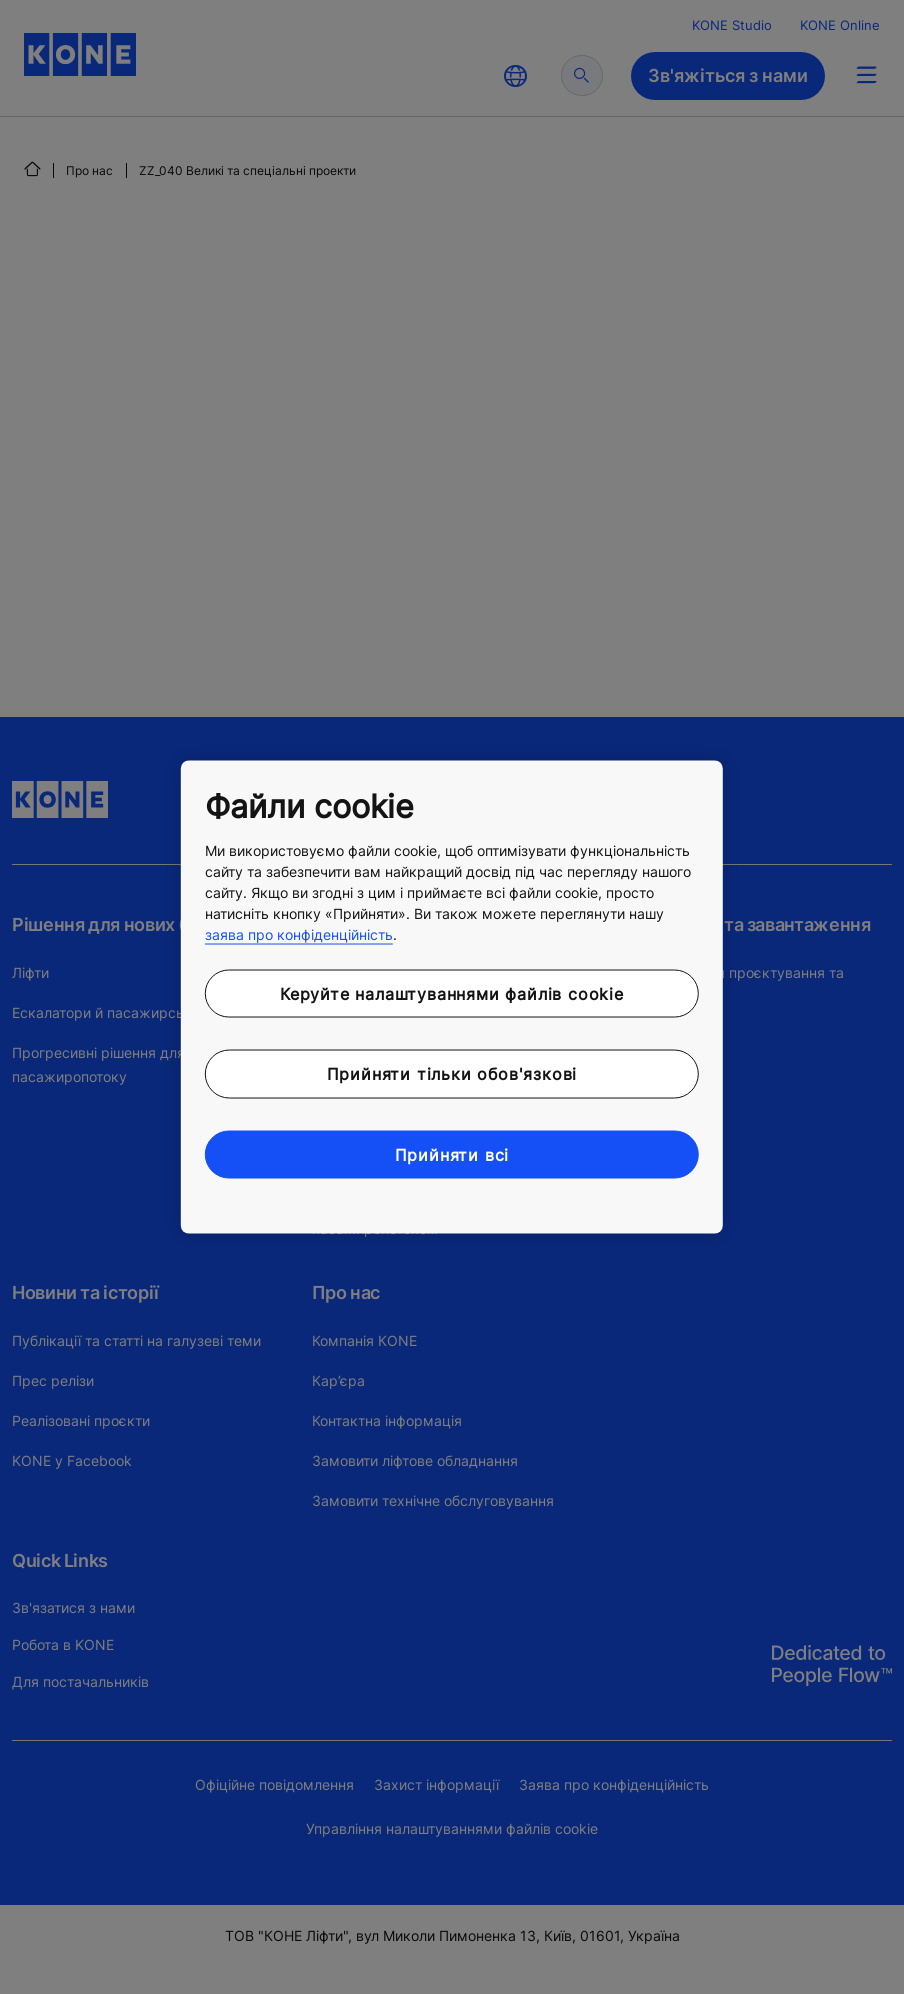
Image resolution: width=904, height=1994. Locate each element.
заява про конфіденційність (299, 933)
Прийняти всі (452, 1154)
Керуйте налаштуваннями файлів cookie (452, 993)
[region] (452, 997)
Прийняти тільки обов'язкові (452, 1074)
